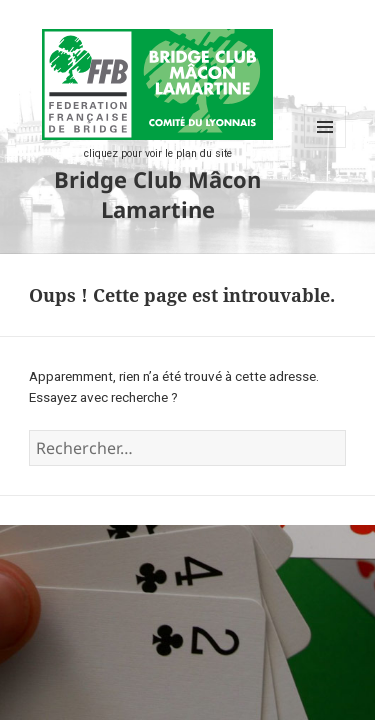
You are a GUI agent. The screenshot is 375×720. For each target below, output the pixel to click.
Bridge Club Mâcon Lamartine (157, 194)
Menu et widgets (325, 147)
